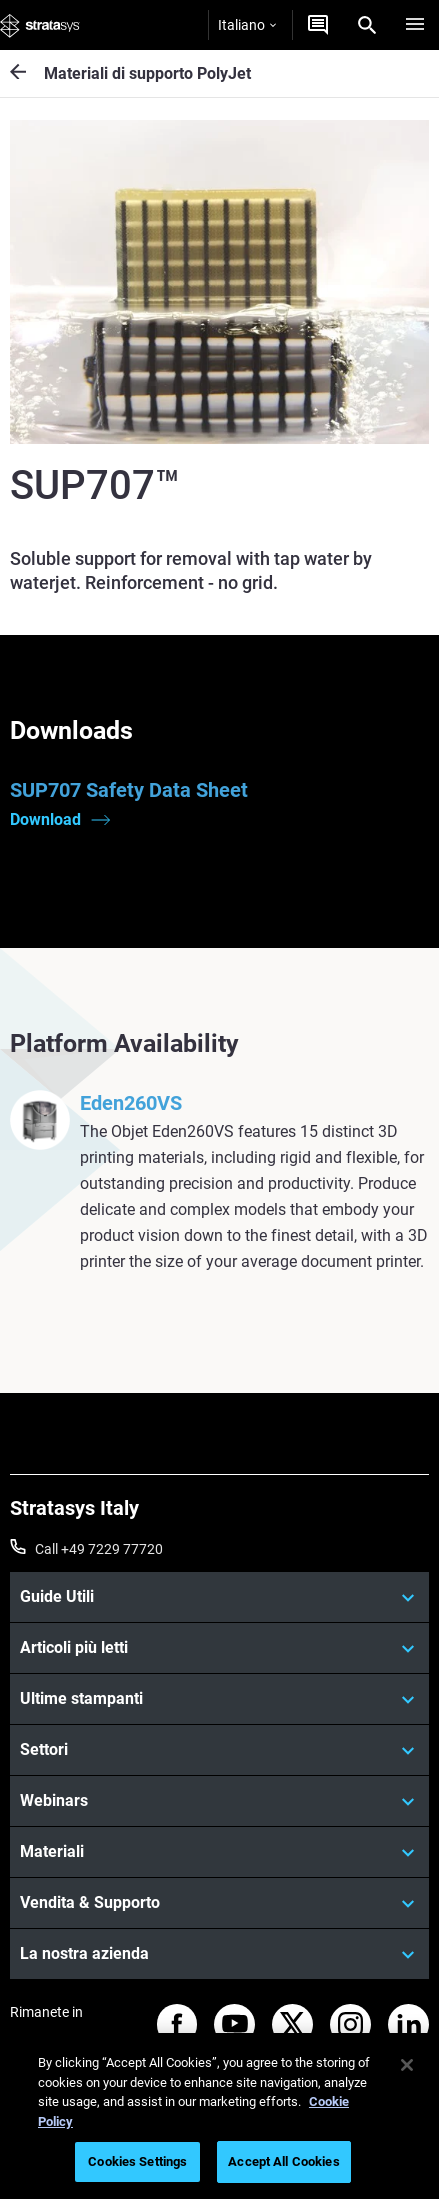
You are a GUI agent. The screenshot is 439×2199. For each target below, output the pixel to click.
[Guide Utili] (219, 1597)
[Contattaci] (318, 25)
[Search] (367, 25)
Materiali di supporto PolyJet (147, 73)
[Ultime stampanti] (219, 1699)
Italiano (247, 25)
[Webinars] (219, 1801)
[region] (219, 2116)
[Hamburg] (415, 25)
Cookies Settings (137, 2161)
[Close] (407, 2065)
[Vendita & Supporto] (219, 1903)
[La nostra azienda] (219, 1954)
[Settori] (219, 1750)
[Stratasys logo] (40, 25)
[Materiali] (219, 1852)
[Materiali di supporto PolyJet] (27, 73)
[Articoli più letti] (219, 1648)
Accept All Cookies (283, 2161)
